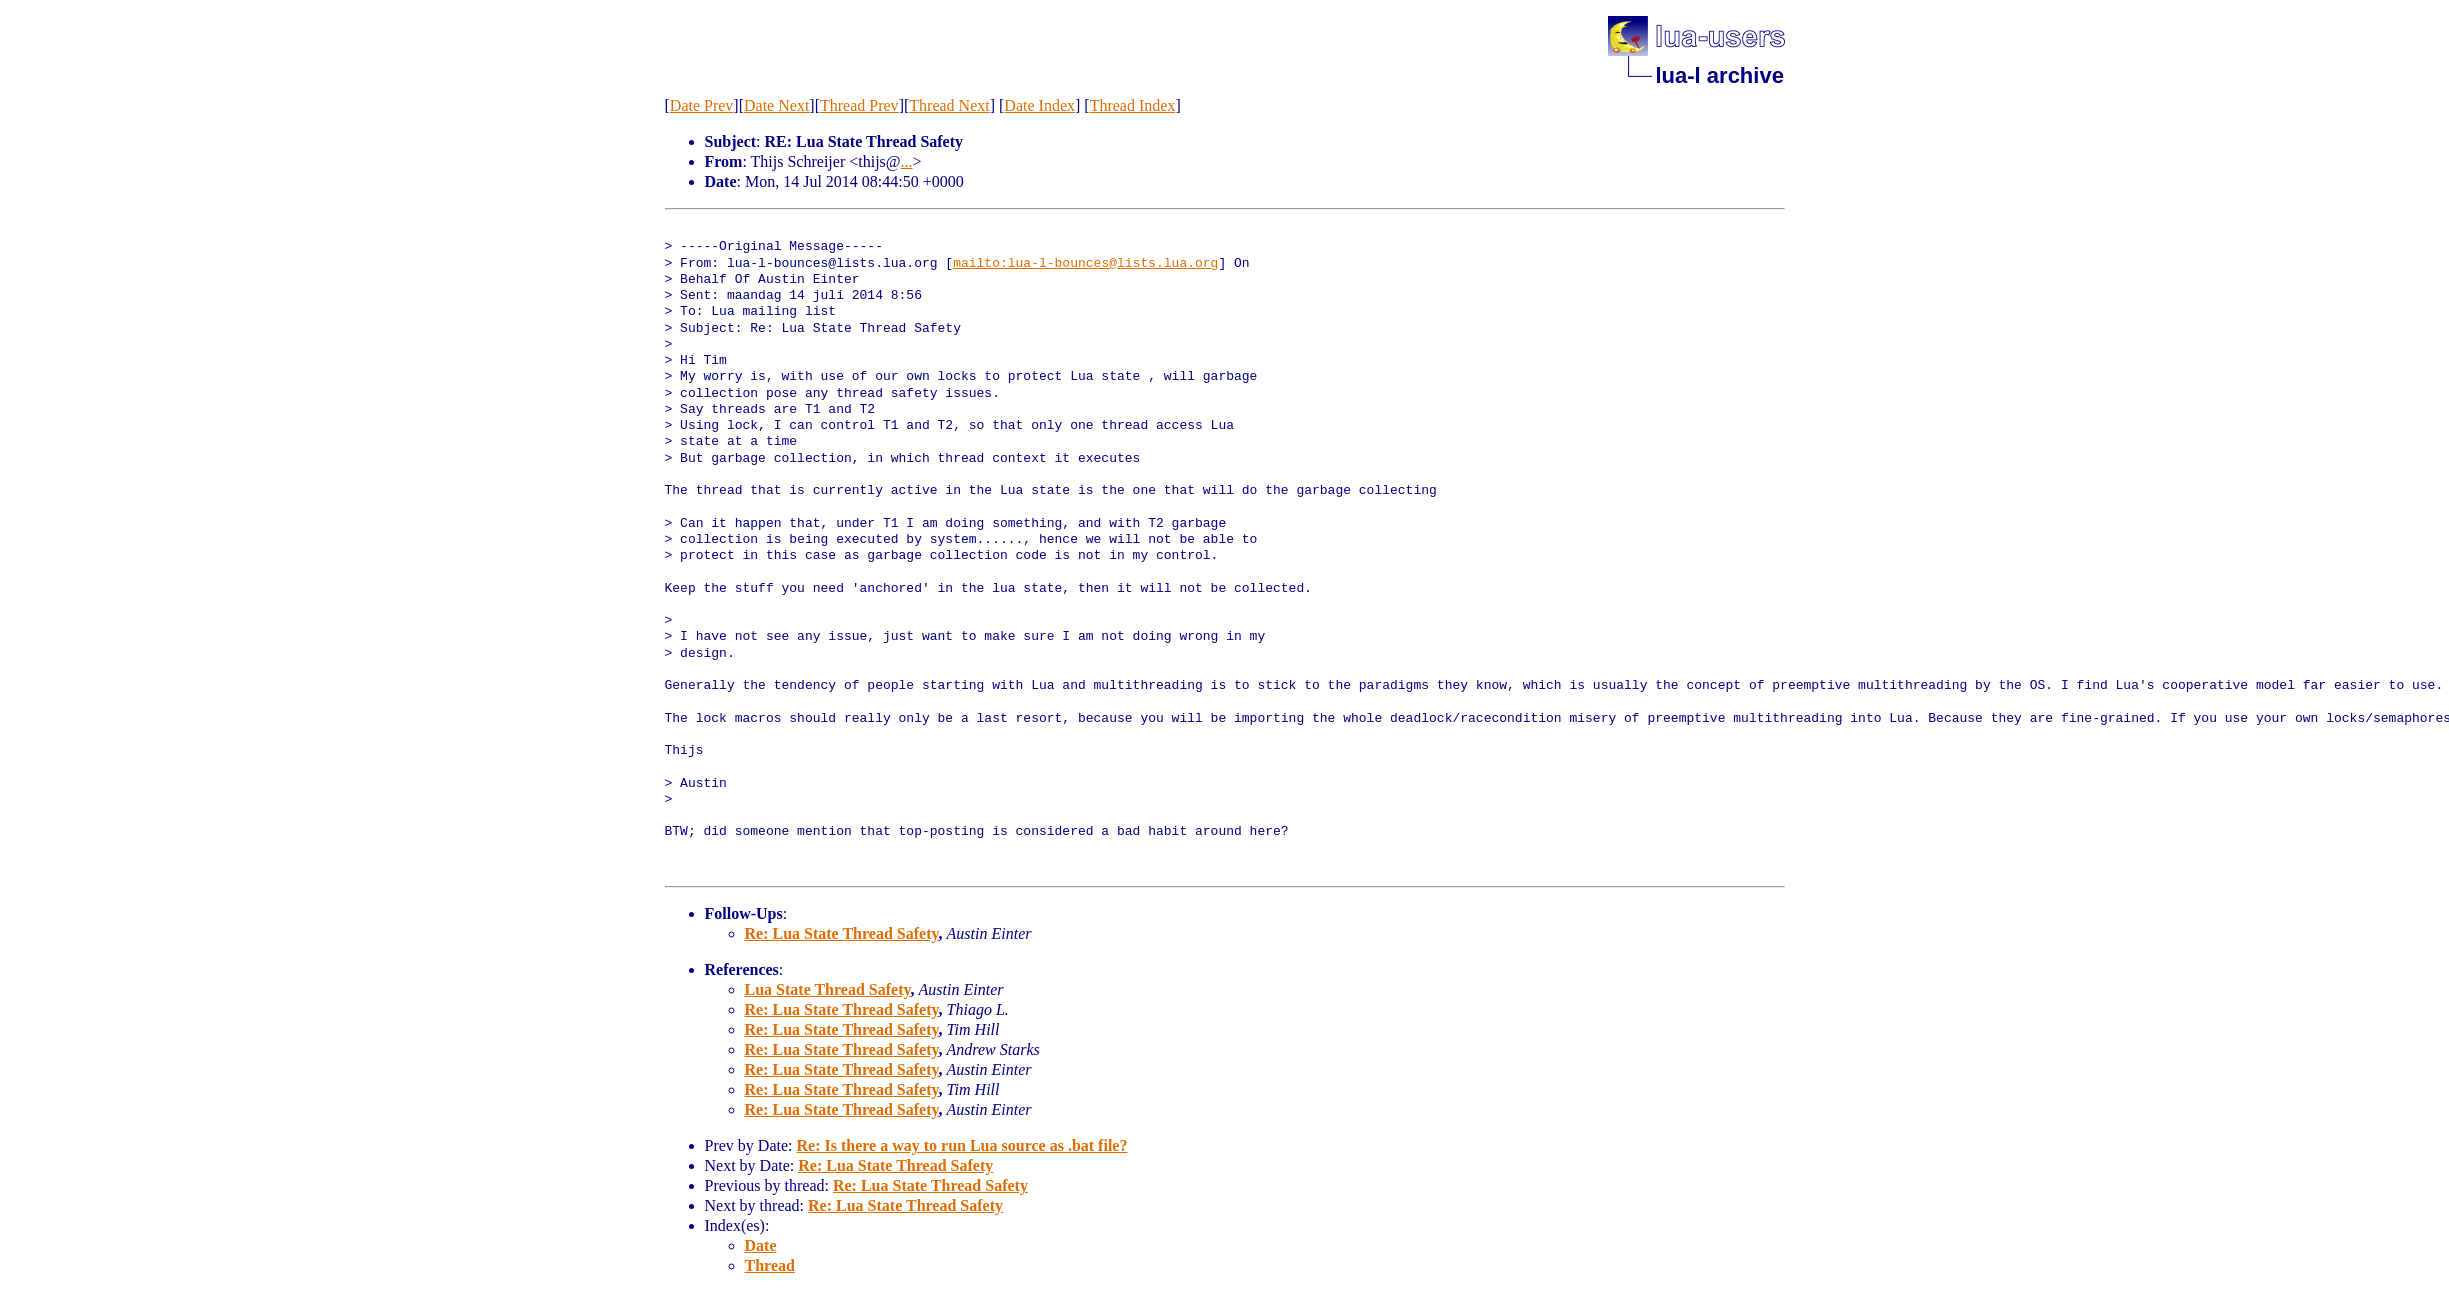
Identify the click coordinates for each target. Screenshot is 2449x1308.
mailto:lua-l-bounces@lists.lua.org (1085, 264)
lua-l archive (1720, 75)
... (907, 161)
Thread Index (1133, 105)
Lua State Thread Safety (828, 989)
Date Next (776, 105)
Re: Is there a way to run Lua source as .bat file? (961, 1145)
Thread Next (949, 105)
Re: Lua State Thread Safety (842, 933)
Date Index (1039, 105)
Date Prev (702, 105)
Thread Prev (859, 105)
